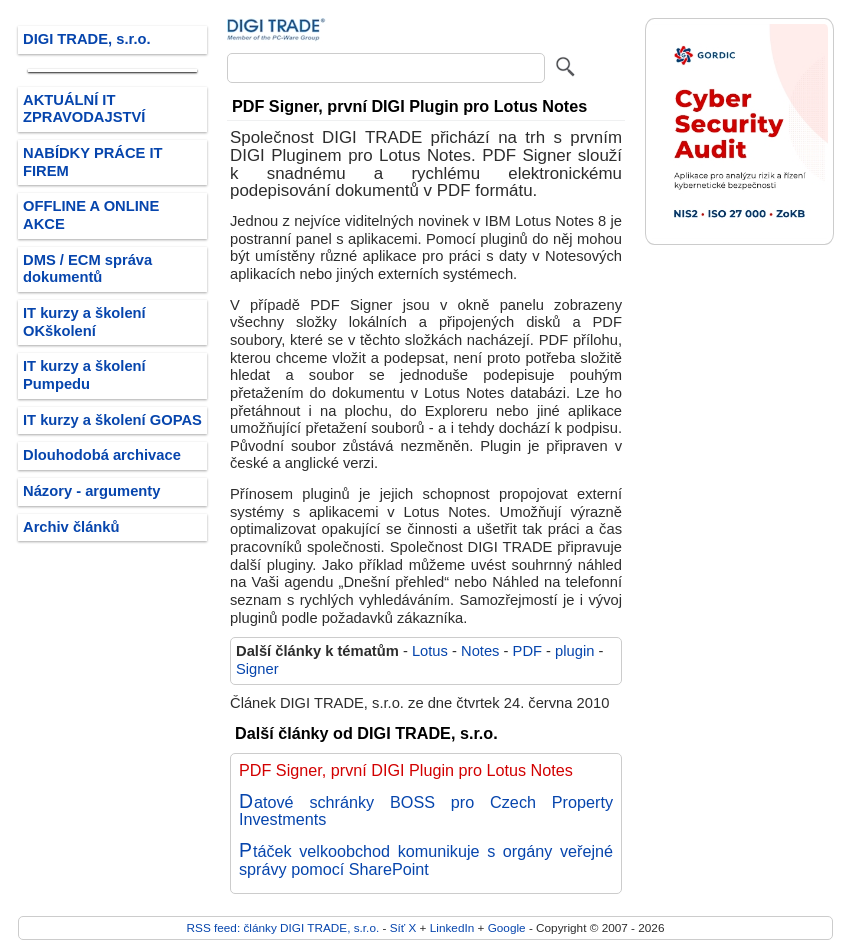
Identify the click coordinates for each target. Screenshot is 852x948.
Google (507, 927)
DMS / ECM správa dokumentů (87, 269)
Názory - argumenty (91, 491)
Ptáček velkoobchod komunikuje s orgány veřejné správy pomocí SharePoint (426, 860)
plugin (574, 651)
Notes (480, 651)
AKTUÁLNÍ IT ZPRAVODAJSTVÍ (84, 109)
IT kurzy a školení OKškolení (84, 322)
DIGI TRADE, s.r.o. (87, 39)
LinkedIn (452, 927)
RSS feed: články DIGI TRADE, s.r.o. (283, 927)
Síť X (403, 927)
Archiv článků (71, 527)
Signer (257, 669)
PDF (527, 651)
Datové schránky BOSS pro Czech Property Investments (426, 811)
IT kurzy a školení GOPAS (112, 420)
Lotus (430, 651)
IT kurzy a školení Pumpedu (84, 375)
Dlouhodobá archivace (102, 455)
